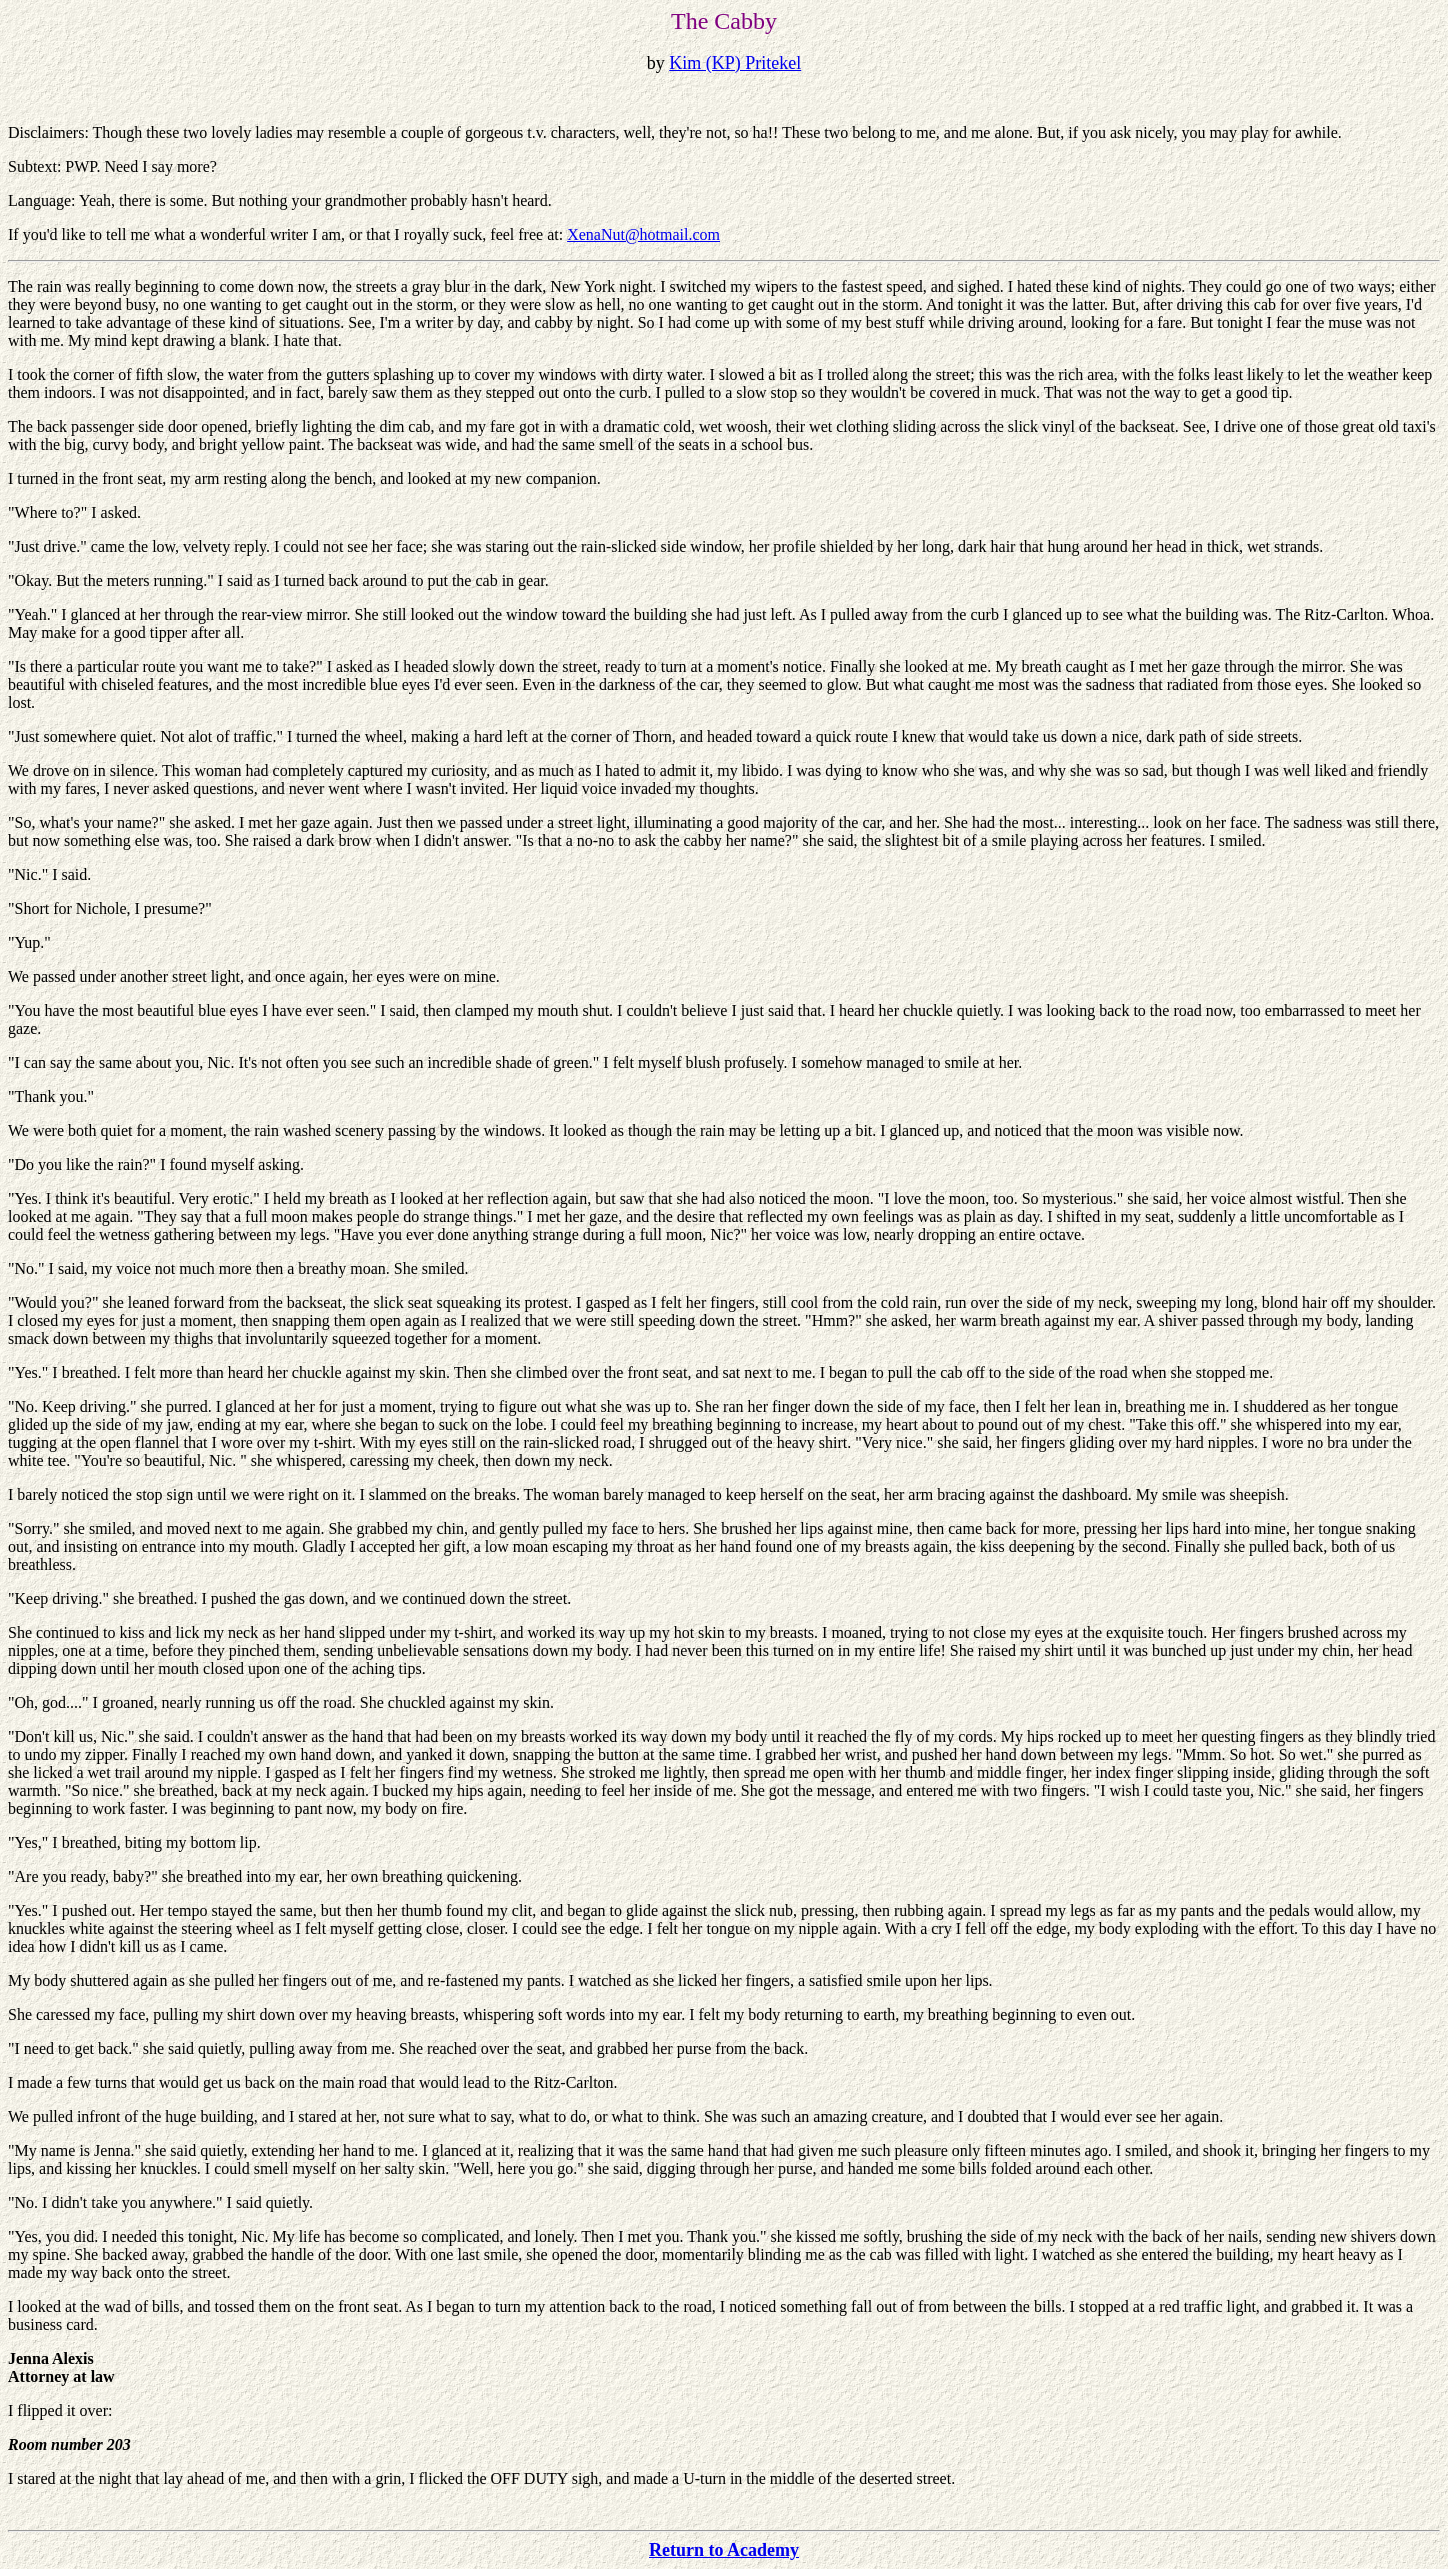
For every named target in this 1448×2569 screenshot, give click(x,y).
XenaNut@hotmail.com (643, 234)
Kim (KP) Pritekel (735, 63)
